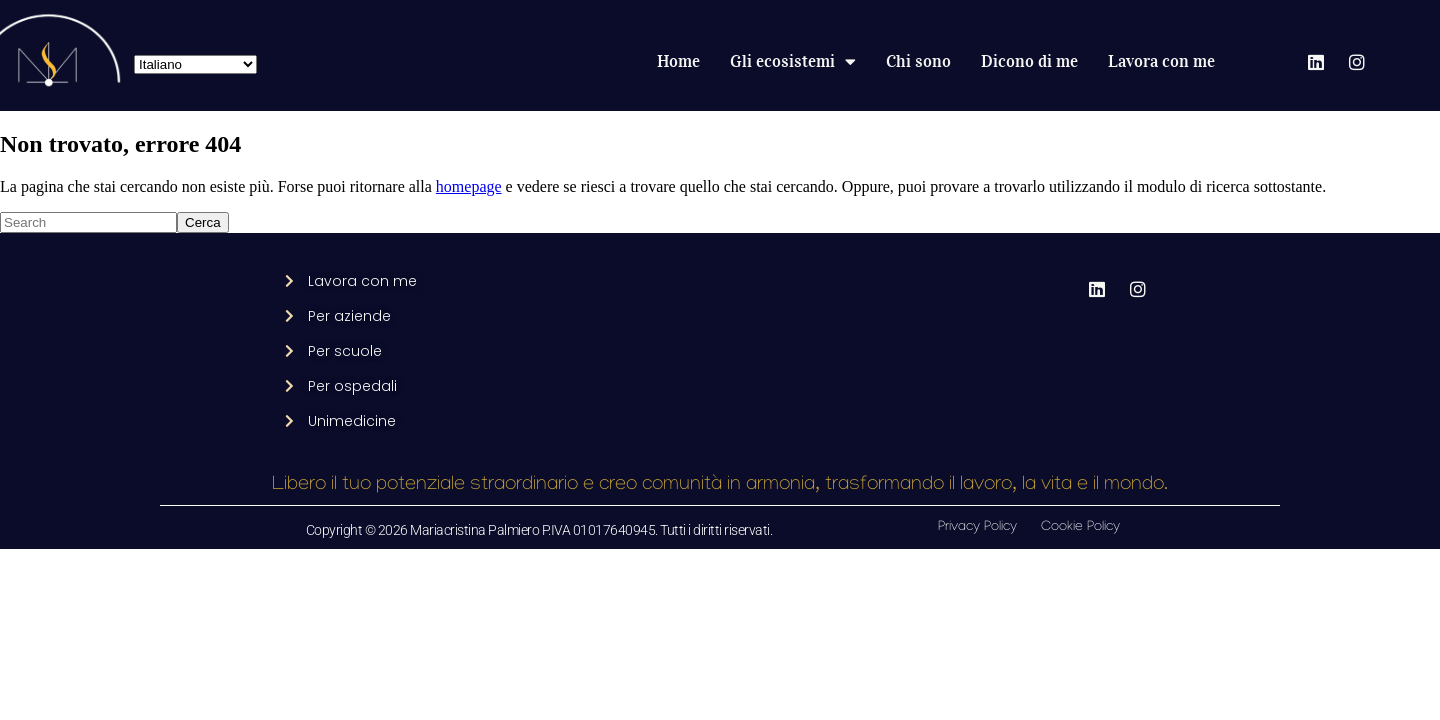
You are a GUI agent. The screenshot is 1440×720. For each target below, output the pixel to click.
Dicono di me (1029, 61)
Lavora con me (1161, 61)
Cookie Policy (1080, 527)
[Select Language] (195, 64)
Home (678, 61)
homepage (469, 186)
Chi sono (918, 61)
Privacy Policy (977, 527)
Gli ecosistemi (793, 62)
